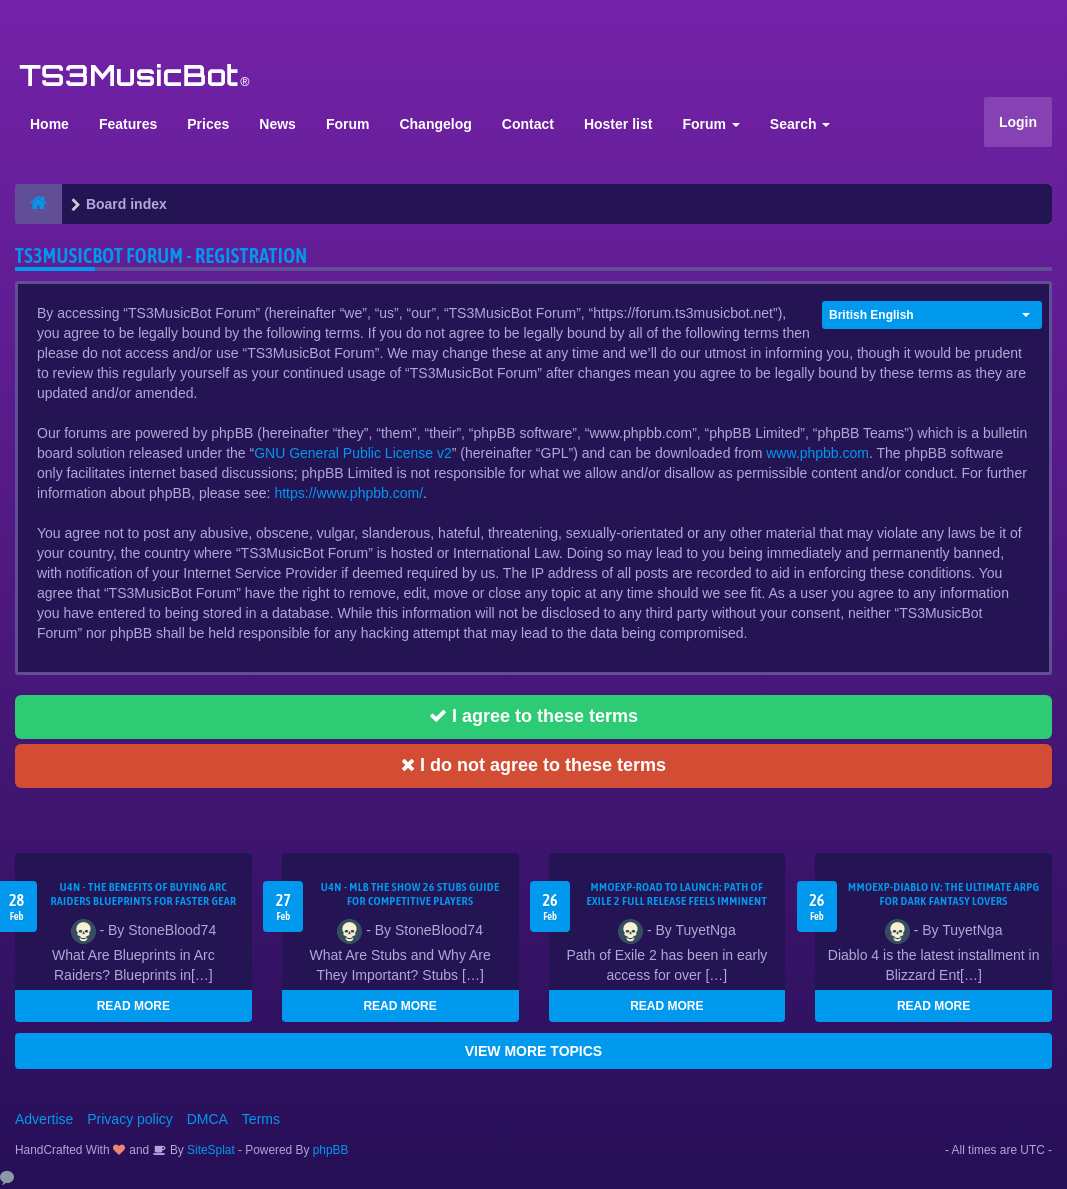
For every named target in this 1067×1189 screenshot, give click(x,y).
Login (1018, 122)
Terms (261, 1119)
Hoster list (618, 124)
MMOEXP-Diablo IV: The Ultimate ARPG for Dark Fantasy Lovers (943, 894)
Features (128, 124)
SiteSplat (209, 1150)
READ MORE (133, 1006)
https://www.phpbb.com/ (348, 493)
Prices (208, 124)
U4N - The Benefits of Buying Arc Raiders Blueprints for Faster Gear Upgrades (143, 901)
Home (49, 124)
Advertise (44, 1119)
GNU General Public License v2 (353, 453)
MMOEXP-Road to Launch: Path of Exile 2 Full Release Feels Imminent (676, 894)
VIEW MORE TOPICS (533, 1051)
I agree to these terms (533, 716)
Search (800, 124)
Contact (528, 124)
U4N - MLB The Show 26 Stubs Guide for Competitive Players (410, 894)
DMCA (207, 1119)
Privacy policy (130, 1119)
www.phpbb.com (817, 453)
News (277, 124)
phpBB (331, 1150)
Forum (348, 124)
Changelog (435, 124)
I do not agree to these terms (533, 765)
